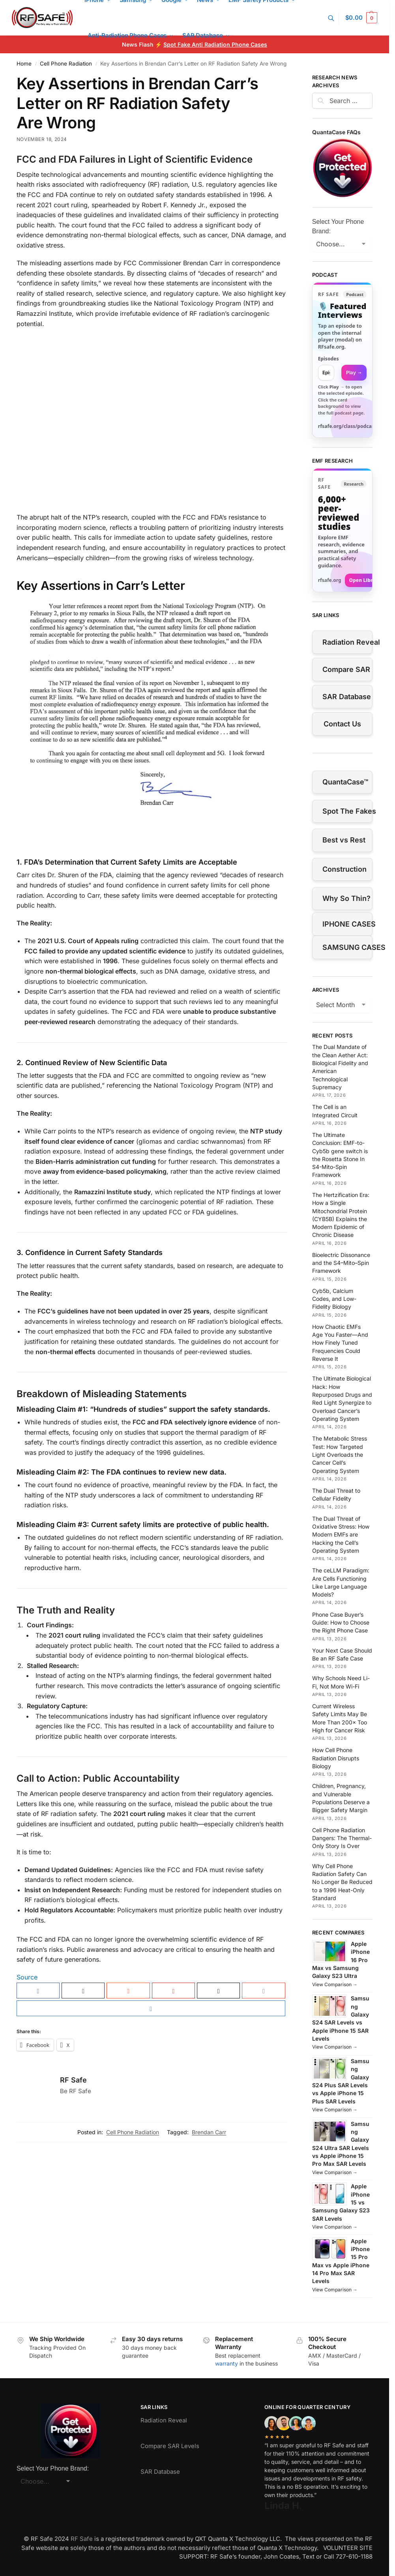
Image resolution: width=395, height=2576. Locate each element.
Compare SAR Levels (169, 2446)
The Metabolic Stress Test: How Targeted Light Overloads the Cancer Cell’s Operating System (339, 1454)
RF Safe (73, 2080)
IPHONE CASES (347, 924)
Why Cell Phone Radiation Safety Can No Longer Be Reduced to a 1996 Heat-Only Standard (342, 1882)
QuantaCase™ (345, 782)
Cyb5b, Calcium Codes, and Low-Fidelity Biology (334, 1298)
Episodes (328, 358)
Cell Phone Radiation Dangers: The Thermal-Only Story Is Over (342, 1838)
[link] (342, 360)
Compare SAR (346, 669)
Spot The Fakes (347, 811)
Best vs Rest (343, 840)
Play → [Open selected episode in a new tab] (354, 372)
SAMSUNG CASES (347, 947)
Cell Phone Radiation (66, 63)
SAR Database (346, 696)
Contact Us (342, 724)
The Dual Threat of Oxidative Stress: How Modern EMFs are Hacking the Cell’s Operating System (340, 1534)
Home (24, 63)
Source (27, 1977)
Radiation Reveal (347, 642)
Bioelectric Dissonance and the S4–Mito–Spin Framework (341, 1262)
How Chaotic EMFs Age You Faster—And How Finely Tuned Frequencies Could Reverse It (340, 1342)
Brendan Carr (209, 2132)
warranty (226, 2363)
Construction (344, 869)
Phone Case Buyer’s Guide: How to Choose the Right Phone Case (340, 1622)
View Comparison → (335, 1984)
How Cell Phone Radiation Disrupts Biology (335, 1758)
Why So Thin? (346, 898)
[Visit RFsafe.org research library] (342, 530)
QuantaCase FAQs (336, 132)
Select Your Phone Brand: (338, 226)
